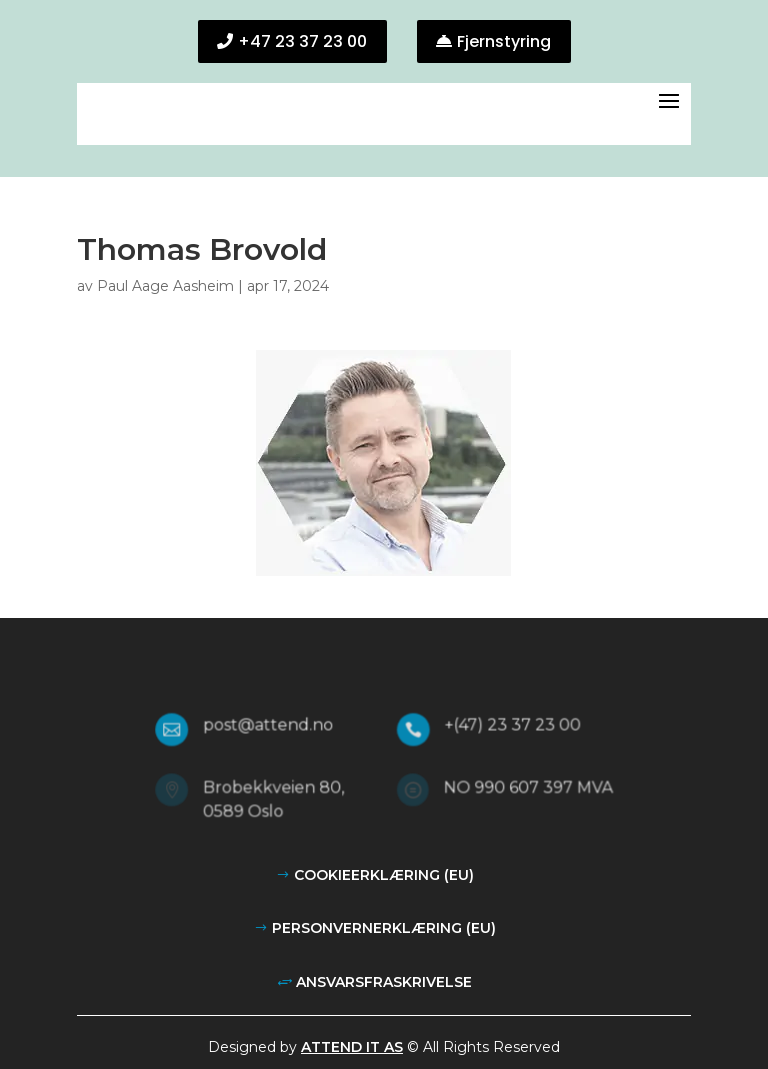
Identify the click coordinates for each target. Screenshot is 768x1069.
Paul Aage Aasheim (165, 286)
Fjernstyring (504, 41)
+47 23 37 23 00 (302, 41)
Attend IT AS (352, 1047)
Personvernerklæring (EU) (384, 928)
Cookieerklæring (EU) (384, 875)
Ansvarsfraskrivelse (384, 982)
